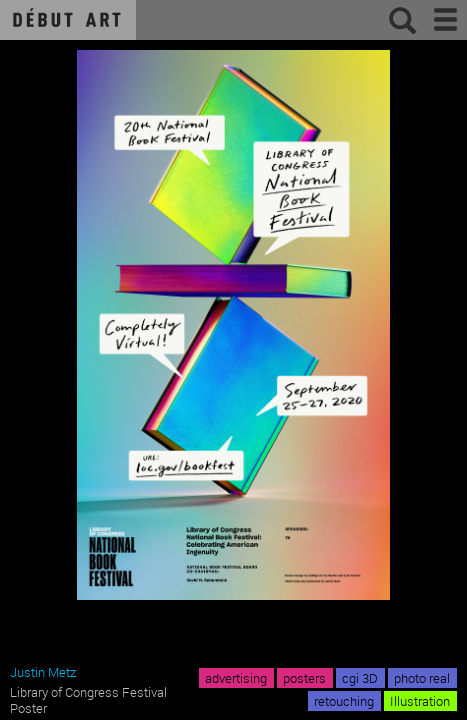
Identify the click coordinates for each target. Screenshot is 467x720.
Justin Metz (43, 672)
